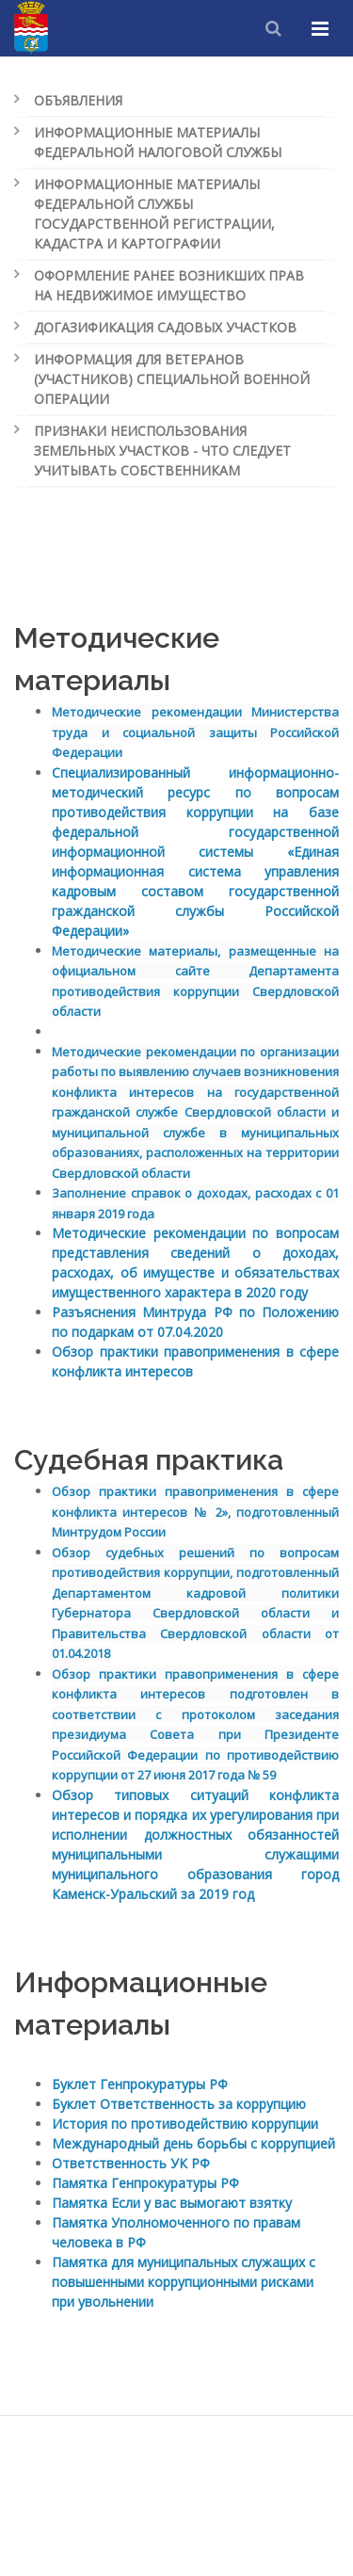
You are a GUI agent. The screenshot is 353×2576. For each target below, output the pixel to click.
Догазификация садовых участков (165, 327)
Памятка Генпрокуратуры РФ (145, 2183)
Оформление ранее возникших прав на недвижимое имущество (169, 285)
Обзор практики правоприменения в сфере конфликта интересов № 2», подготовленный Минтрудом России (195, 1511)
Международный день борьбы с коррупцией (193, 2143)
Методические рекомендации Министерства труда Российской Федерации (195, 732)
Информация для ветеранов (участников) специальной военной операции (172, 379)
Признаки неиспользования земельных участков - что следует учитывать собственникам (162, 450)
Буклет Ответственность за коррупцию (179, 2104)
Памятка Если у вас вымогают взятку (172, 2203)
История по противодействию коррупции (185, 2124)
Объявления (78, 100)
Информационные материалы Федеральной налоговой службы (157, 142)
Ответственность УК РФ (131, 2163)
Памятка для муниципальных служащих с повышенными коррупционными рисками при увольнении (183, 2281)
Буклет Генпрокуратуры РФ (140, 2084)
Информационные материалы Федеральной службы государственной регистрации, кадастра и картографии (154, 213)
